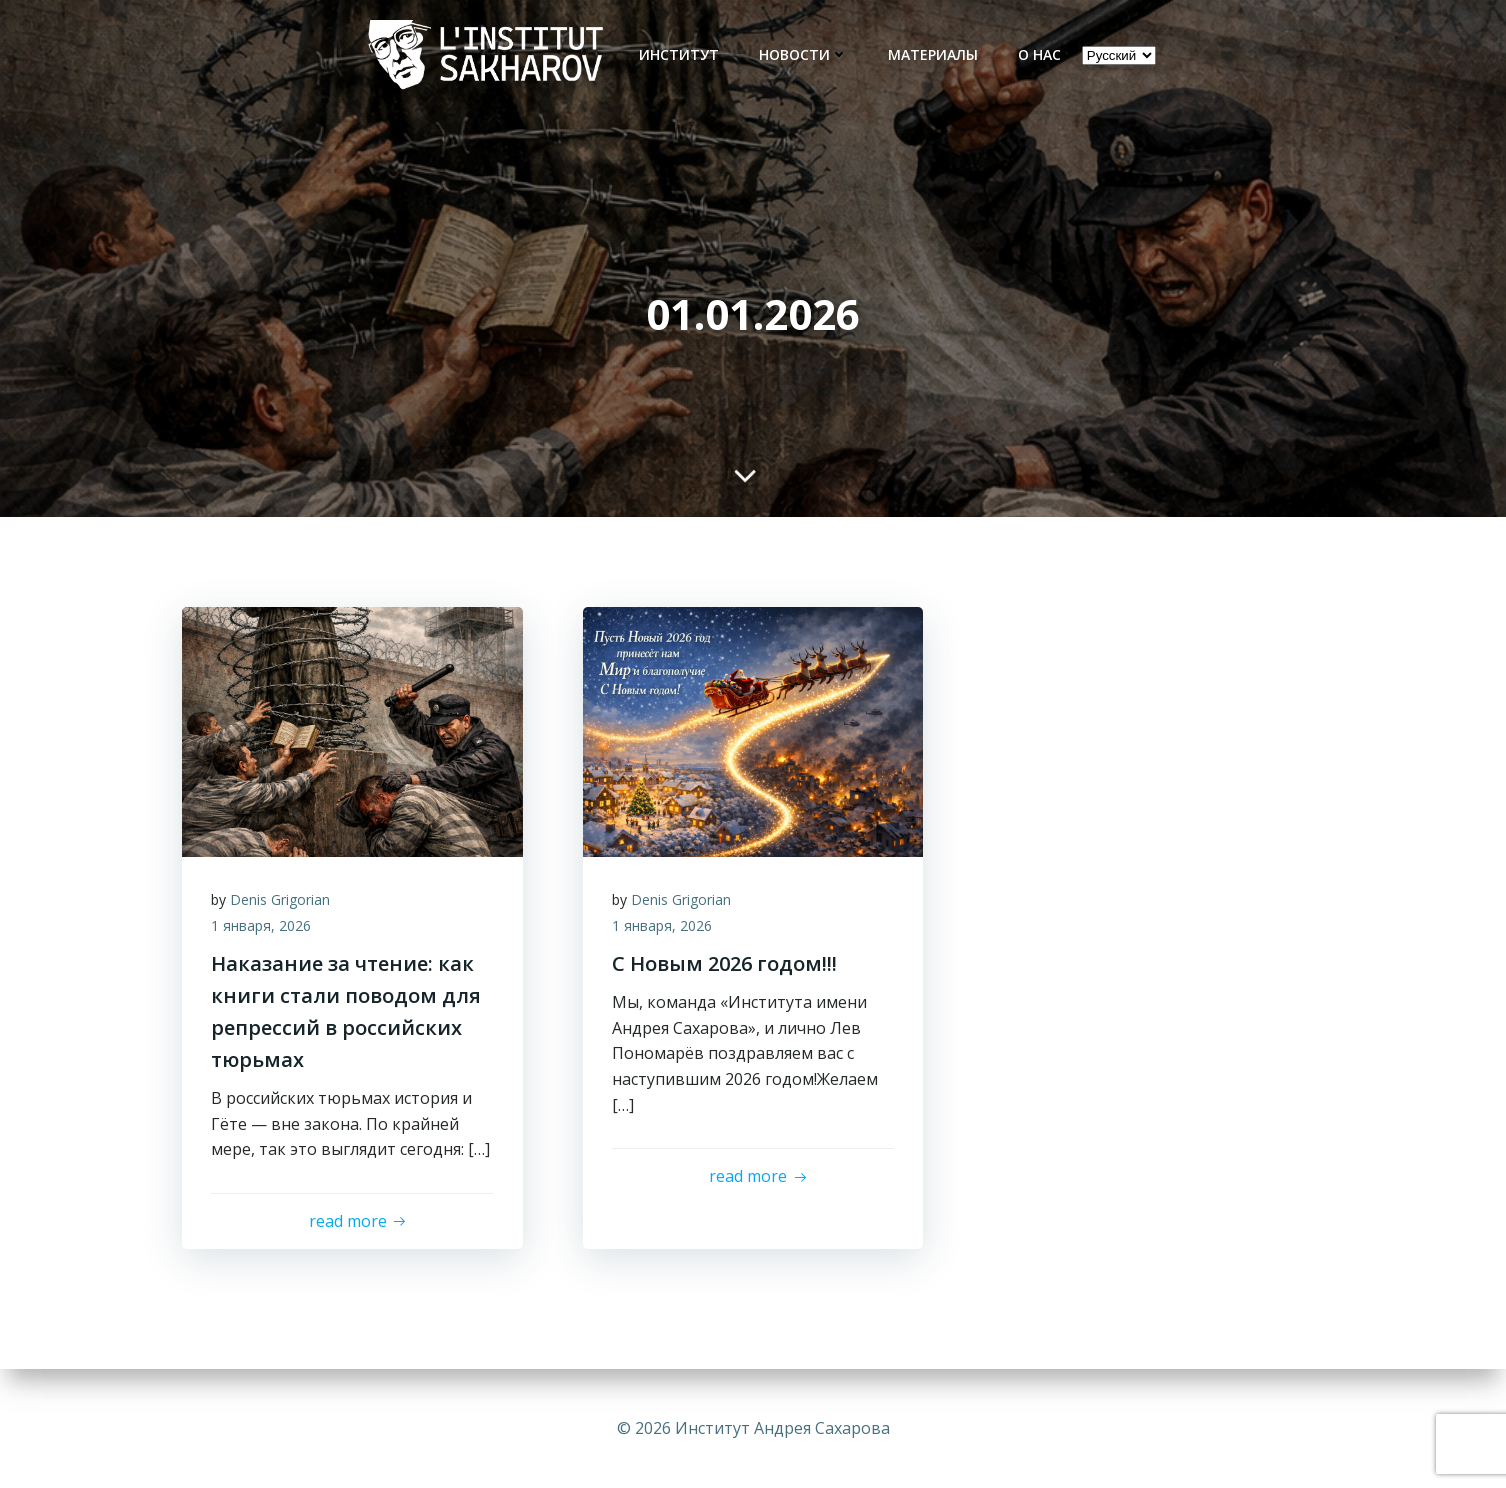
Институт (679, 54)
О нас (1039, 54)
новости (803, 54)
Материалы (933, 54)
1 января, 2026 (262, 926)
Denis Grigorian (281, 900)
